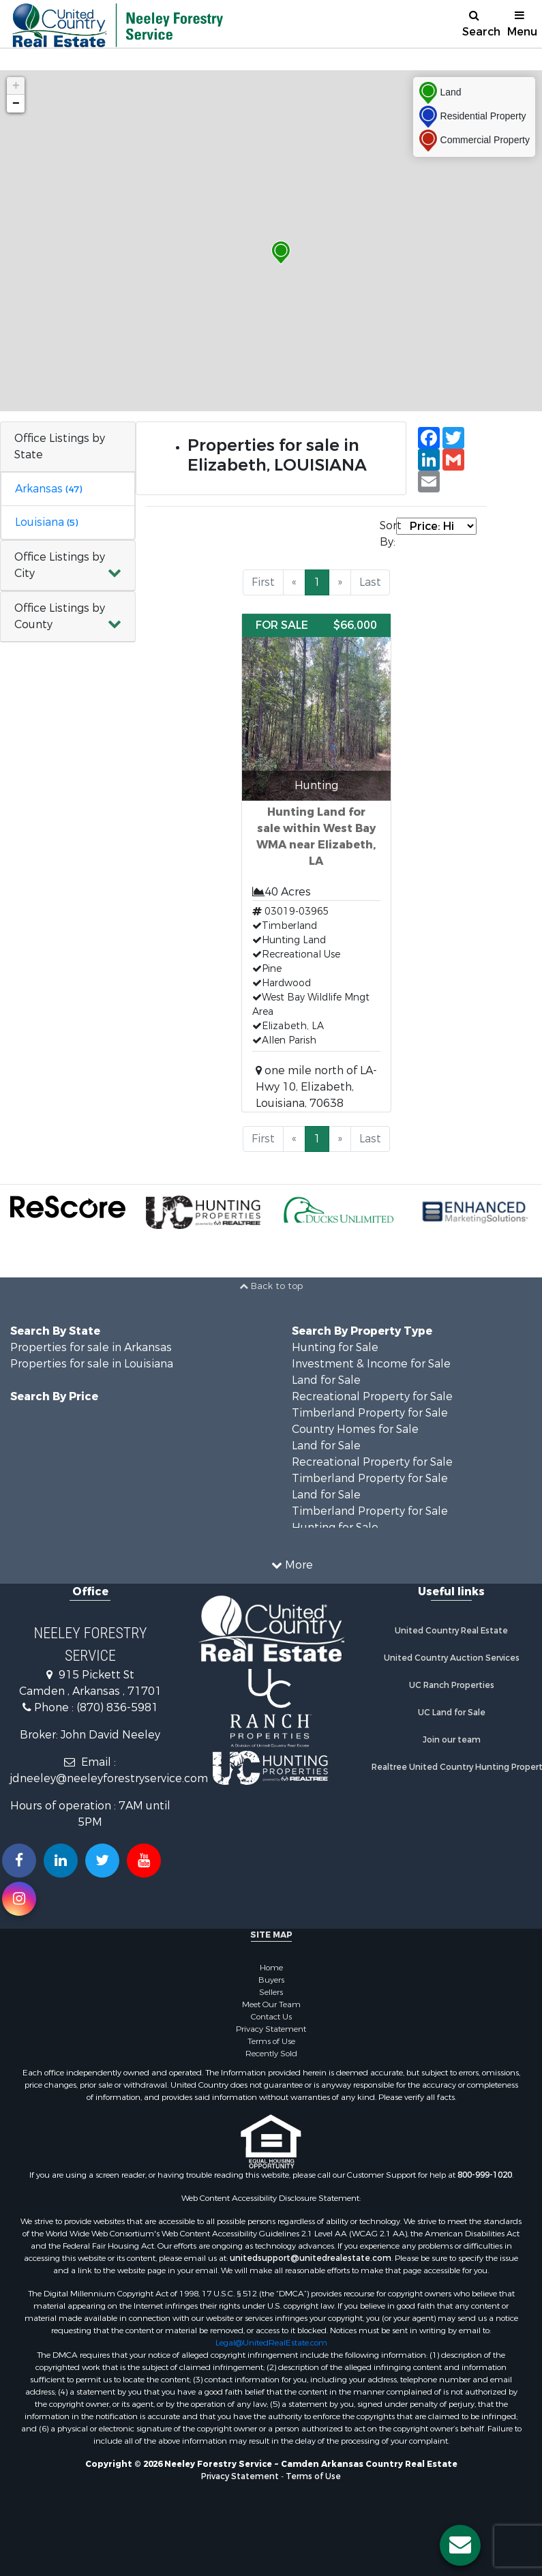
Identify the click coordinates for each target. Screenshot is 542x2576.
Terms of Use (271, 2041)
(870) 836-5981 (117, 1707)
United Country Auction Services (452, 1658)
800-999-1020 (484, 2175)
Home (271, 1967)
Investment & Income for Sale (371, 1364)
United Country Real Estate (451, 1630)
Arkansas (48, 489)
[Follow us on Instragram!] (19, 1899)
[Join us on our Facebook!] (19, 1861)
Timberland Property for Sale (370, 1413)
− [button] (16, 103)
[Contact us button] (460, 2545)
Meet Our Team (271, 2004)
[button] (68, 566)
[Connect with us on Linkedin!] (61, 1861)
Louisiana (46, 522)
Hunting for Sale (335, 1347)
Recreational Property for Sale (372, 1396)
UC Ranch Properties (451, 1685)
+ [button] (16, 86)
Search (479, 24)
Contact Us (271, 2016)
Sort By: (388, 533)
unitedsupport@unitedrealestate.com (310, 2258)
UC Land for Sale (451, 1712)
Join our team (452, 1739)
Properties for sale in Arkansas (91, 1347)
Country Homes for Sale (355, 1429)
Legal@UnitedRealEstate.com (271, 2342)
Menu (522, 24)
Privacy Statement (271, 2029)
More (292, 1565)
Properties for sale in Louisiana (91, 1364)
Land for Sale (326, 1380)
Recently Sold (271, 2053)
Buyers (271, 1979)
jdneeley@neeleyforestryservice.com (109, 1778)
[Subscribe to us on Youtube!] (144, 1861)
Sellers (271, 1992)
